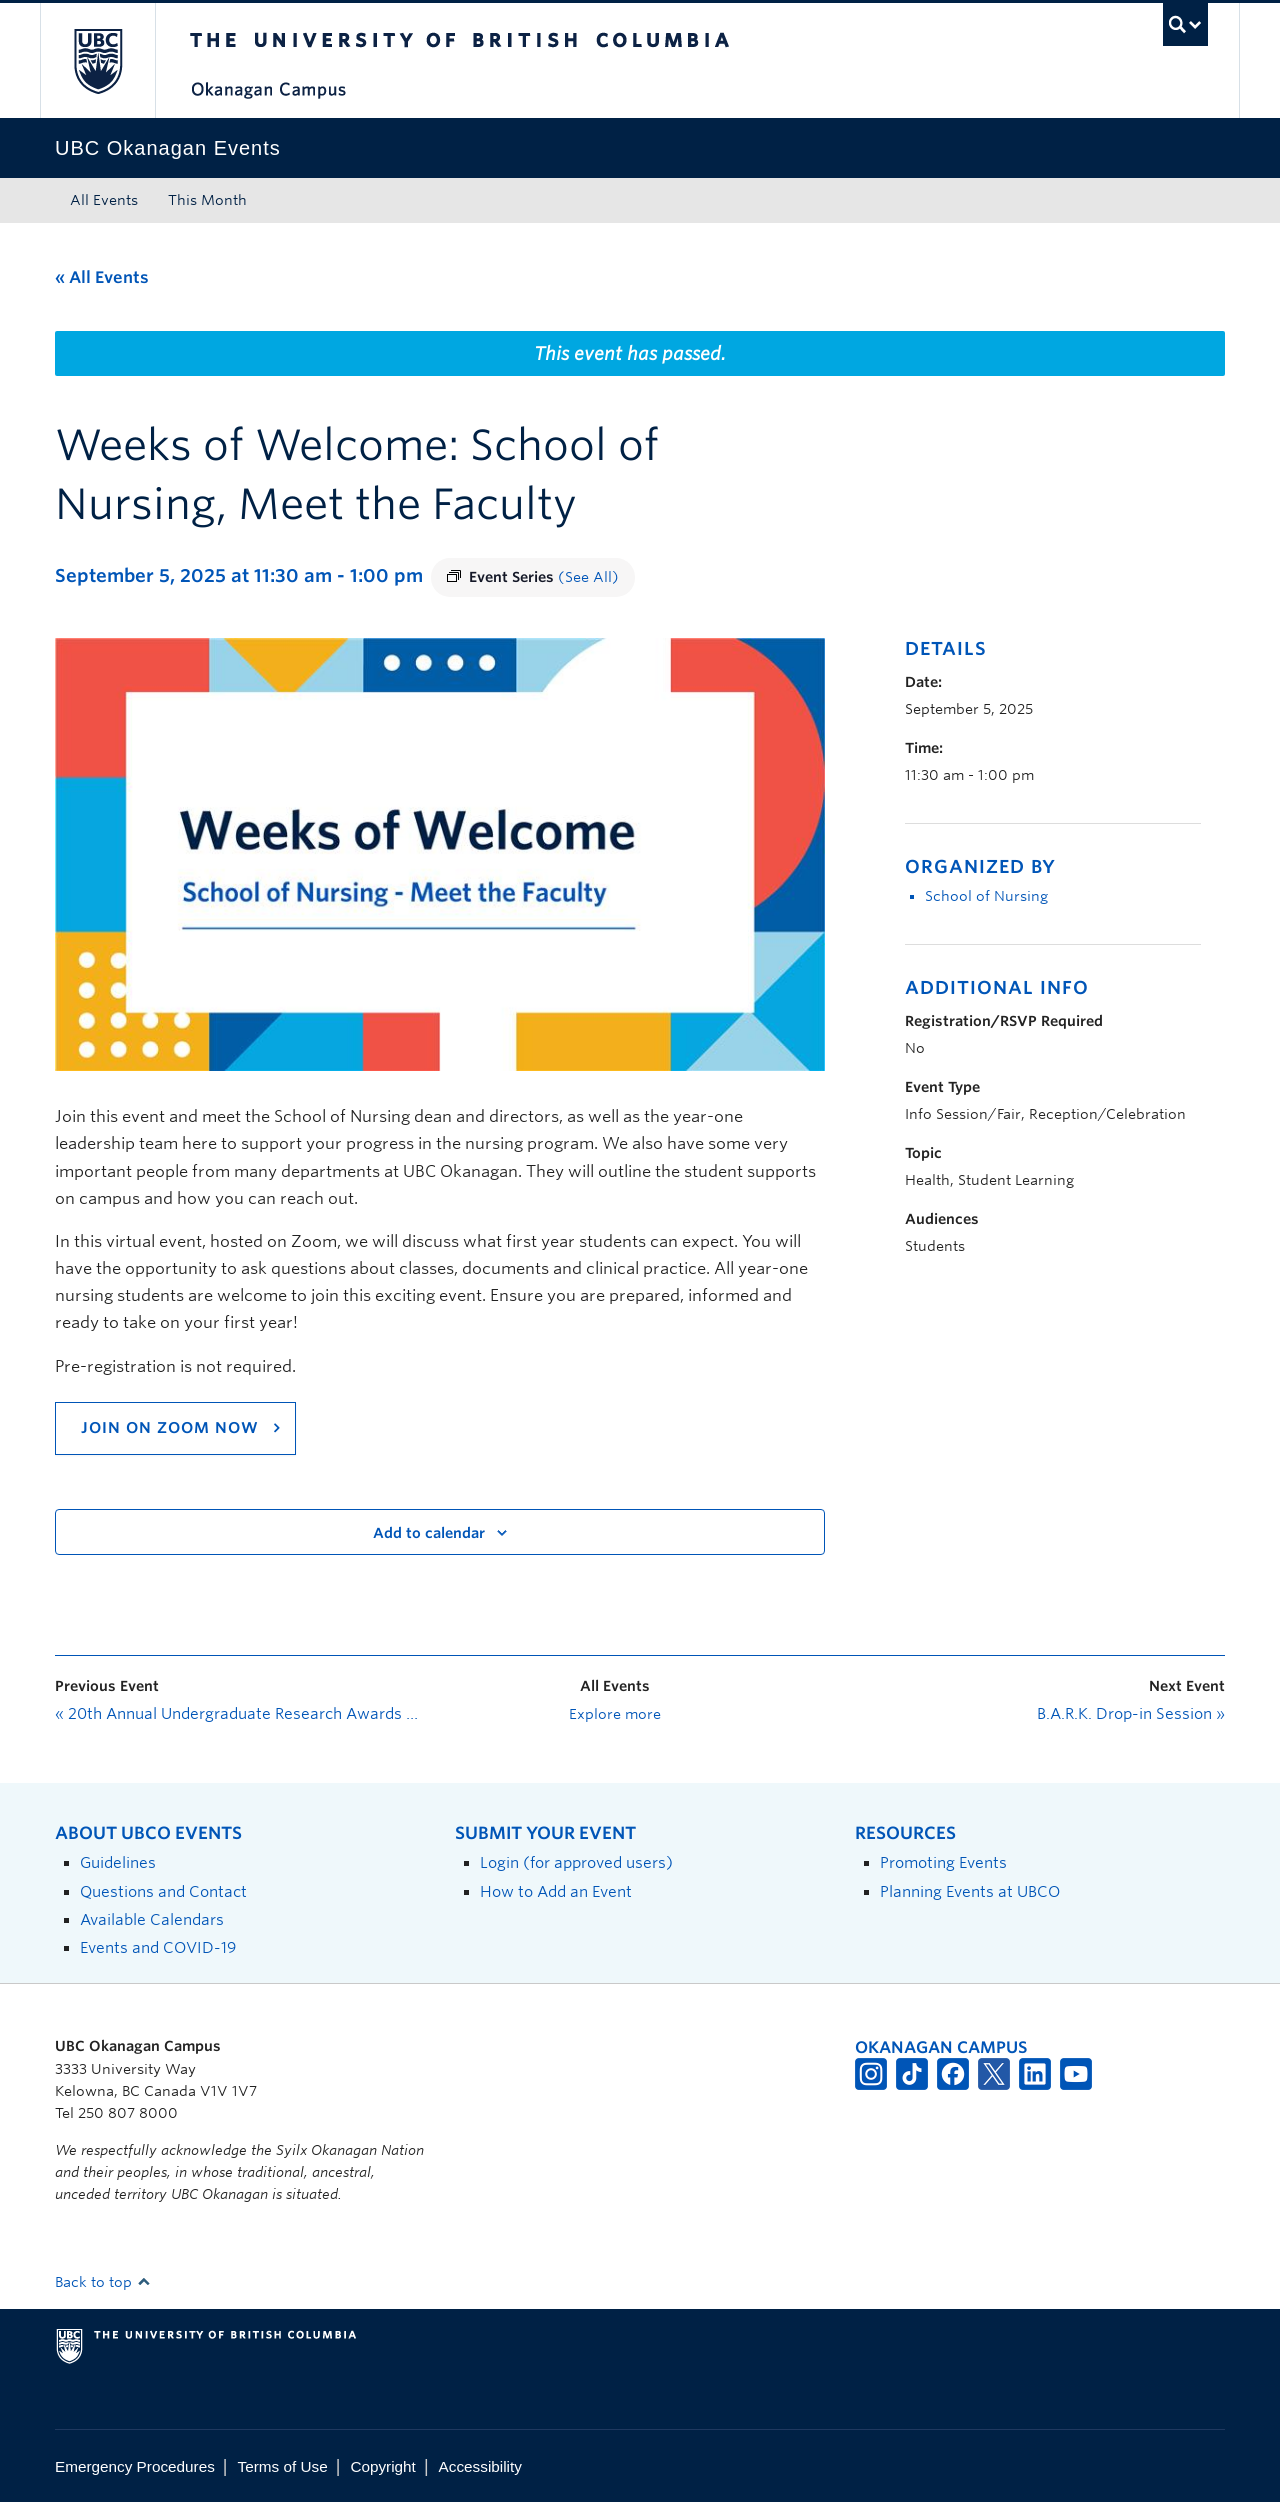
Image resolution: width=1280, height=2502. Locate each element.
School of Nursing (986, 896)
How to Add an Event (556, 1891)
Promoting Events (943, 1862)
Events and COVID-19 (158, 1947)
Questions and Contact (163, 1891)
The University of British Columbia (97, 60)
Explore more (615, 1714)
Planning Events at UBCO (970, 1891)
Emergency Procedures (135, 2466)
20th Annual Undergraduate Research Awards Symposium (240, 1714)
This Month (207, 200)
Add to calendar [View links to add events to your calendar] (429, 1533)
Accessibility (480, 2466)
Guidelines (118, 1862)
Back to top (103, 2282)
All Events (104, 200)
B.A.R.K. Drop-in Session (1131, 1714)
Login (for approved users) (576, 1862)
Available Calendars (152, 1919)
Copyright (382, 2466)
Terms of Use (283, 2466)
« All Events (102, 277)
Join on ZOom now (170, 1428)
